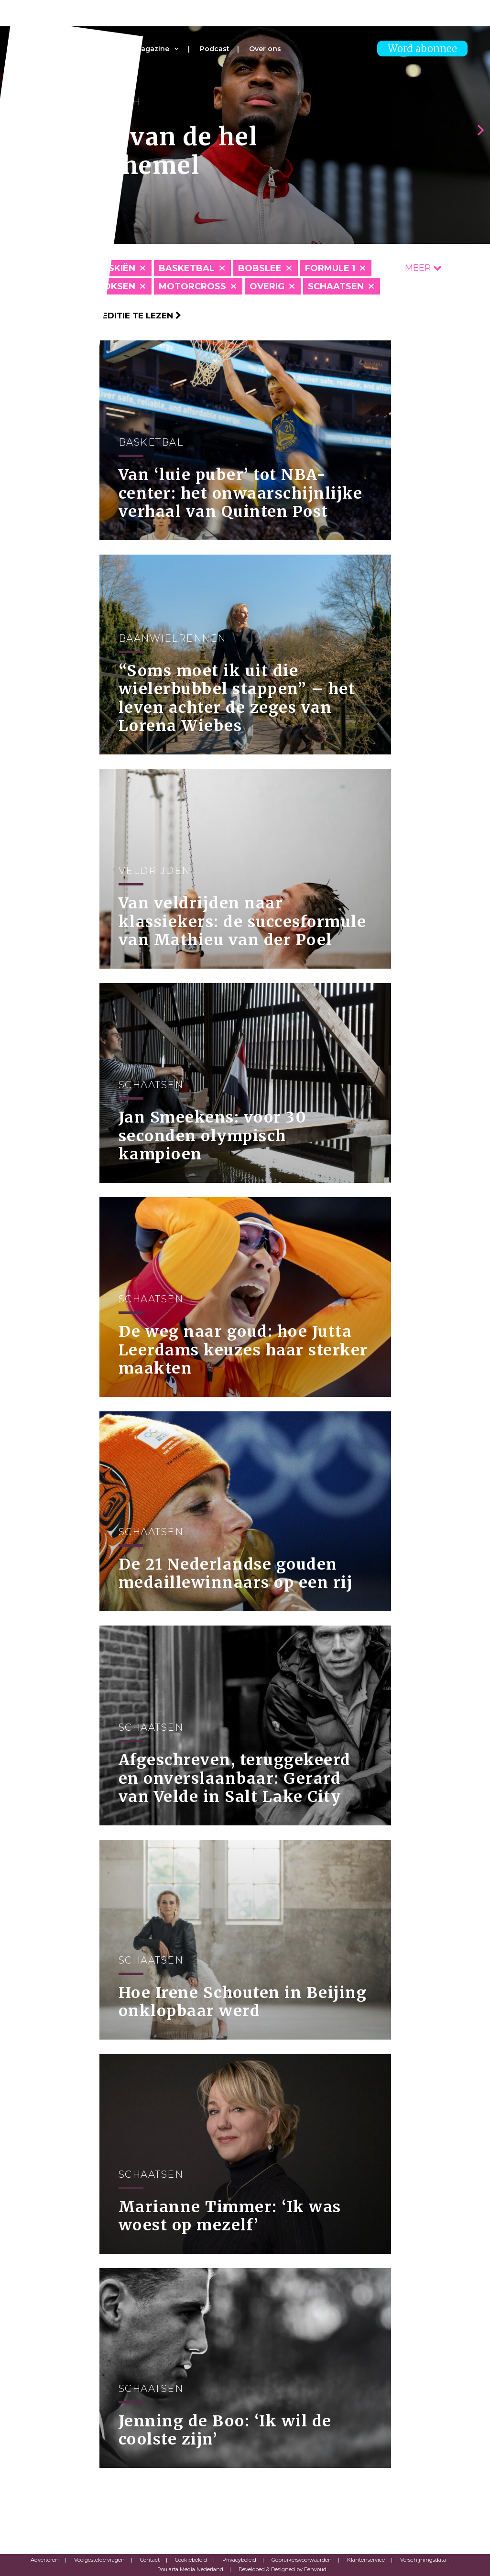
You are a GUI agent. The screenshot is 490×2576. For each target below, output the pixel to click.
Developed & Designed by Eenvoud (283, 2569)
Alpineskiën (105, 268)
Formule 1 (330, 268)
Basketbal (187, 268)
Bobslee (260, 268)
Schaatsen (336, 286)
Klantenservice (366, 2559)
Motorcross (192, 286)
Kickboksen (105, 286)
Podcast (214, 48)
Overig (267, 286)
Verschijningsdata (423, 2559)
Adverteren (45, 2559)
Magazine (152, 48)
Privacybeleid (239, 2559)
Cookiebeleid (191, 2559)
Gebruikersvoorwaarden (302, 2559)
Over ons (265, 48)
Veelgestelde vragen (99, 2559)
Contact (150, 2559)
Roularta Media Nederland (190, 2569)
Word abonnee (422, 49)
